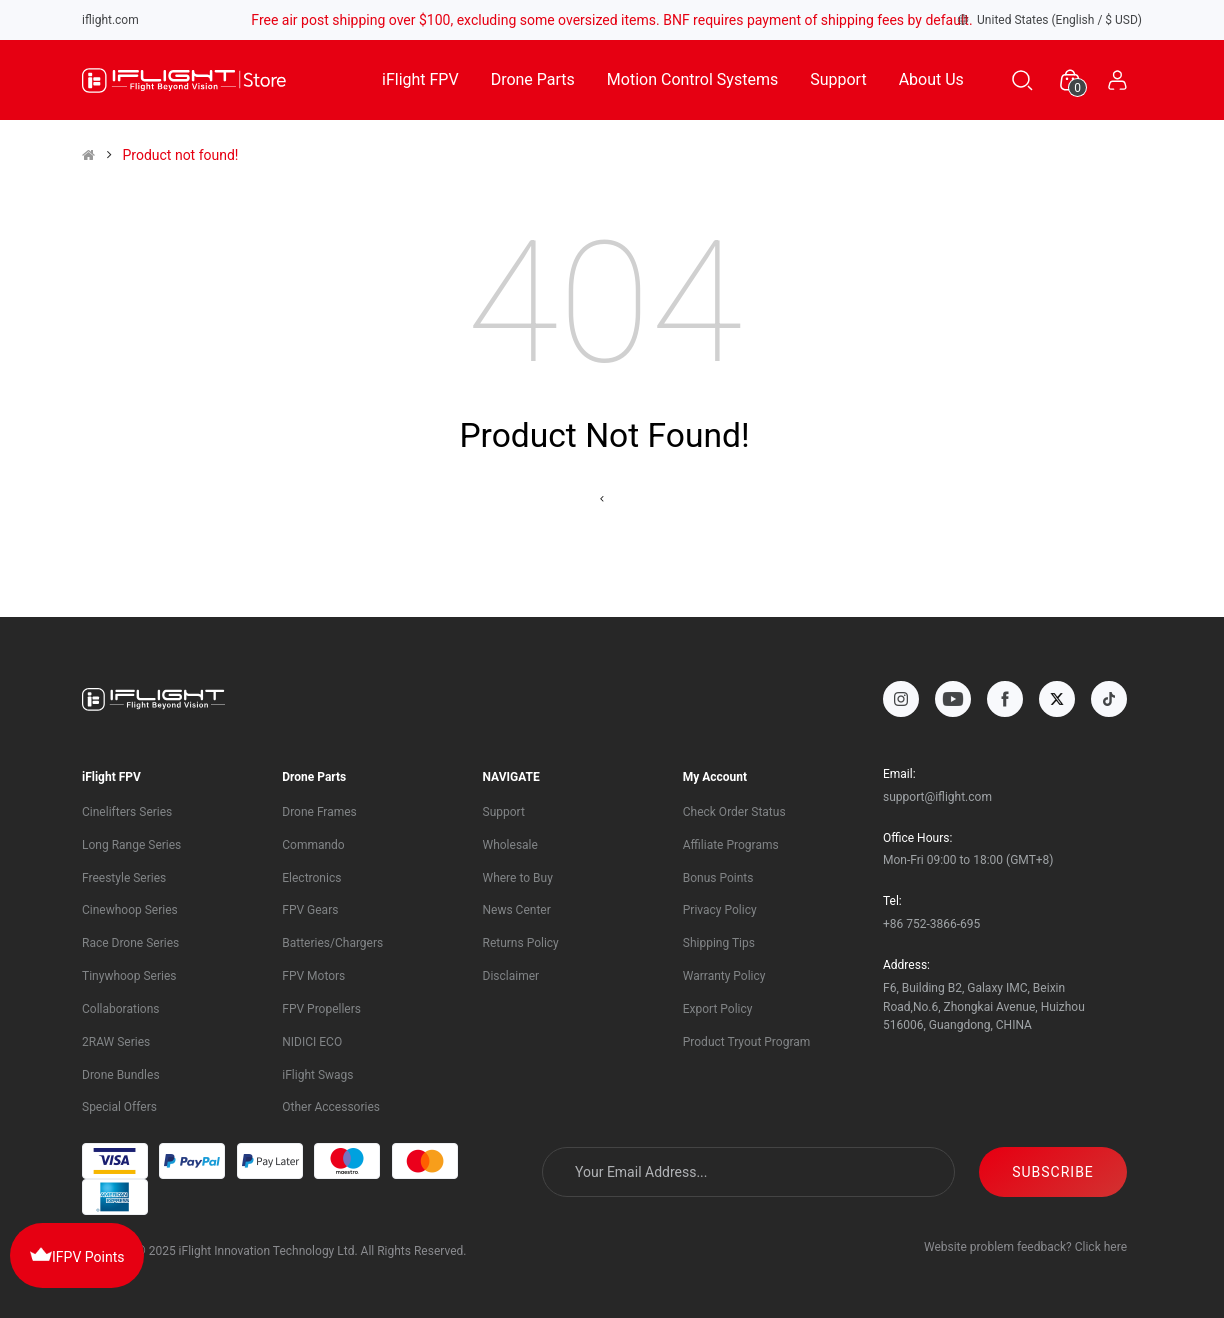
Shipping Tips (719, 943)
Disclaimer (511, 976)
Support (838, 79)
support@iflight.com (937, 797)
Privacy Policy (720, 910)
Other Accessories (331, 1107)
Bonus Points (718, 878)
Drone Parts (533, 79)
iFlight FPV (420, 79)
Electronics (311, 878)
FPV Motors (313, 976)
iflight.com (110, 20)
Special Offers (119, 1107)
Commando (313, 845)
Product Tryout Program (747, 1042)
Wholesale (510, 845)
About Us (931, 79)
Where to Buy (518, 878)
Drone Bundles (121, 1075)
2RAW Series (116, 1042)
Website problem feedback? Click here (1025, 1247)
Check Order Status (734, 812)
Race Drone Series (130, 943)
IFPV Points (77, 1254)
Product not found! (180, 155)
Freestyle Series (124, 878)
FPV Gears (310, 910)
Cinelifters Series (127, 812)
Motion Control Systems (692, 79)
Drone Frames (319, 812)
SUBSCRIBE (1053, 1172)
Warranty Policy (724, 976)
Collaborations (120, 1009)
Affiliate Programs (731, 845)
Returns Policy (521, 943)
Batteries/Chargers (332, 943)
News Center (517, 910)
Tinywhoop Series (129, 976)
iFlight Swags (317, 1075)
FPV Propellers (321, 1009)
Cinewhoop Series (130, 910)
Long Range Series (131, 845)
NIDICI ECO (312, 1042)
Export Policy (718, 1009)
